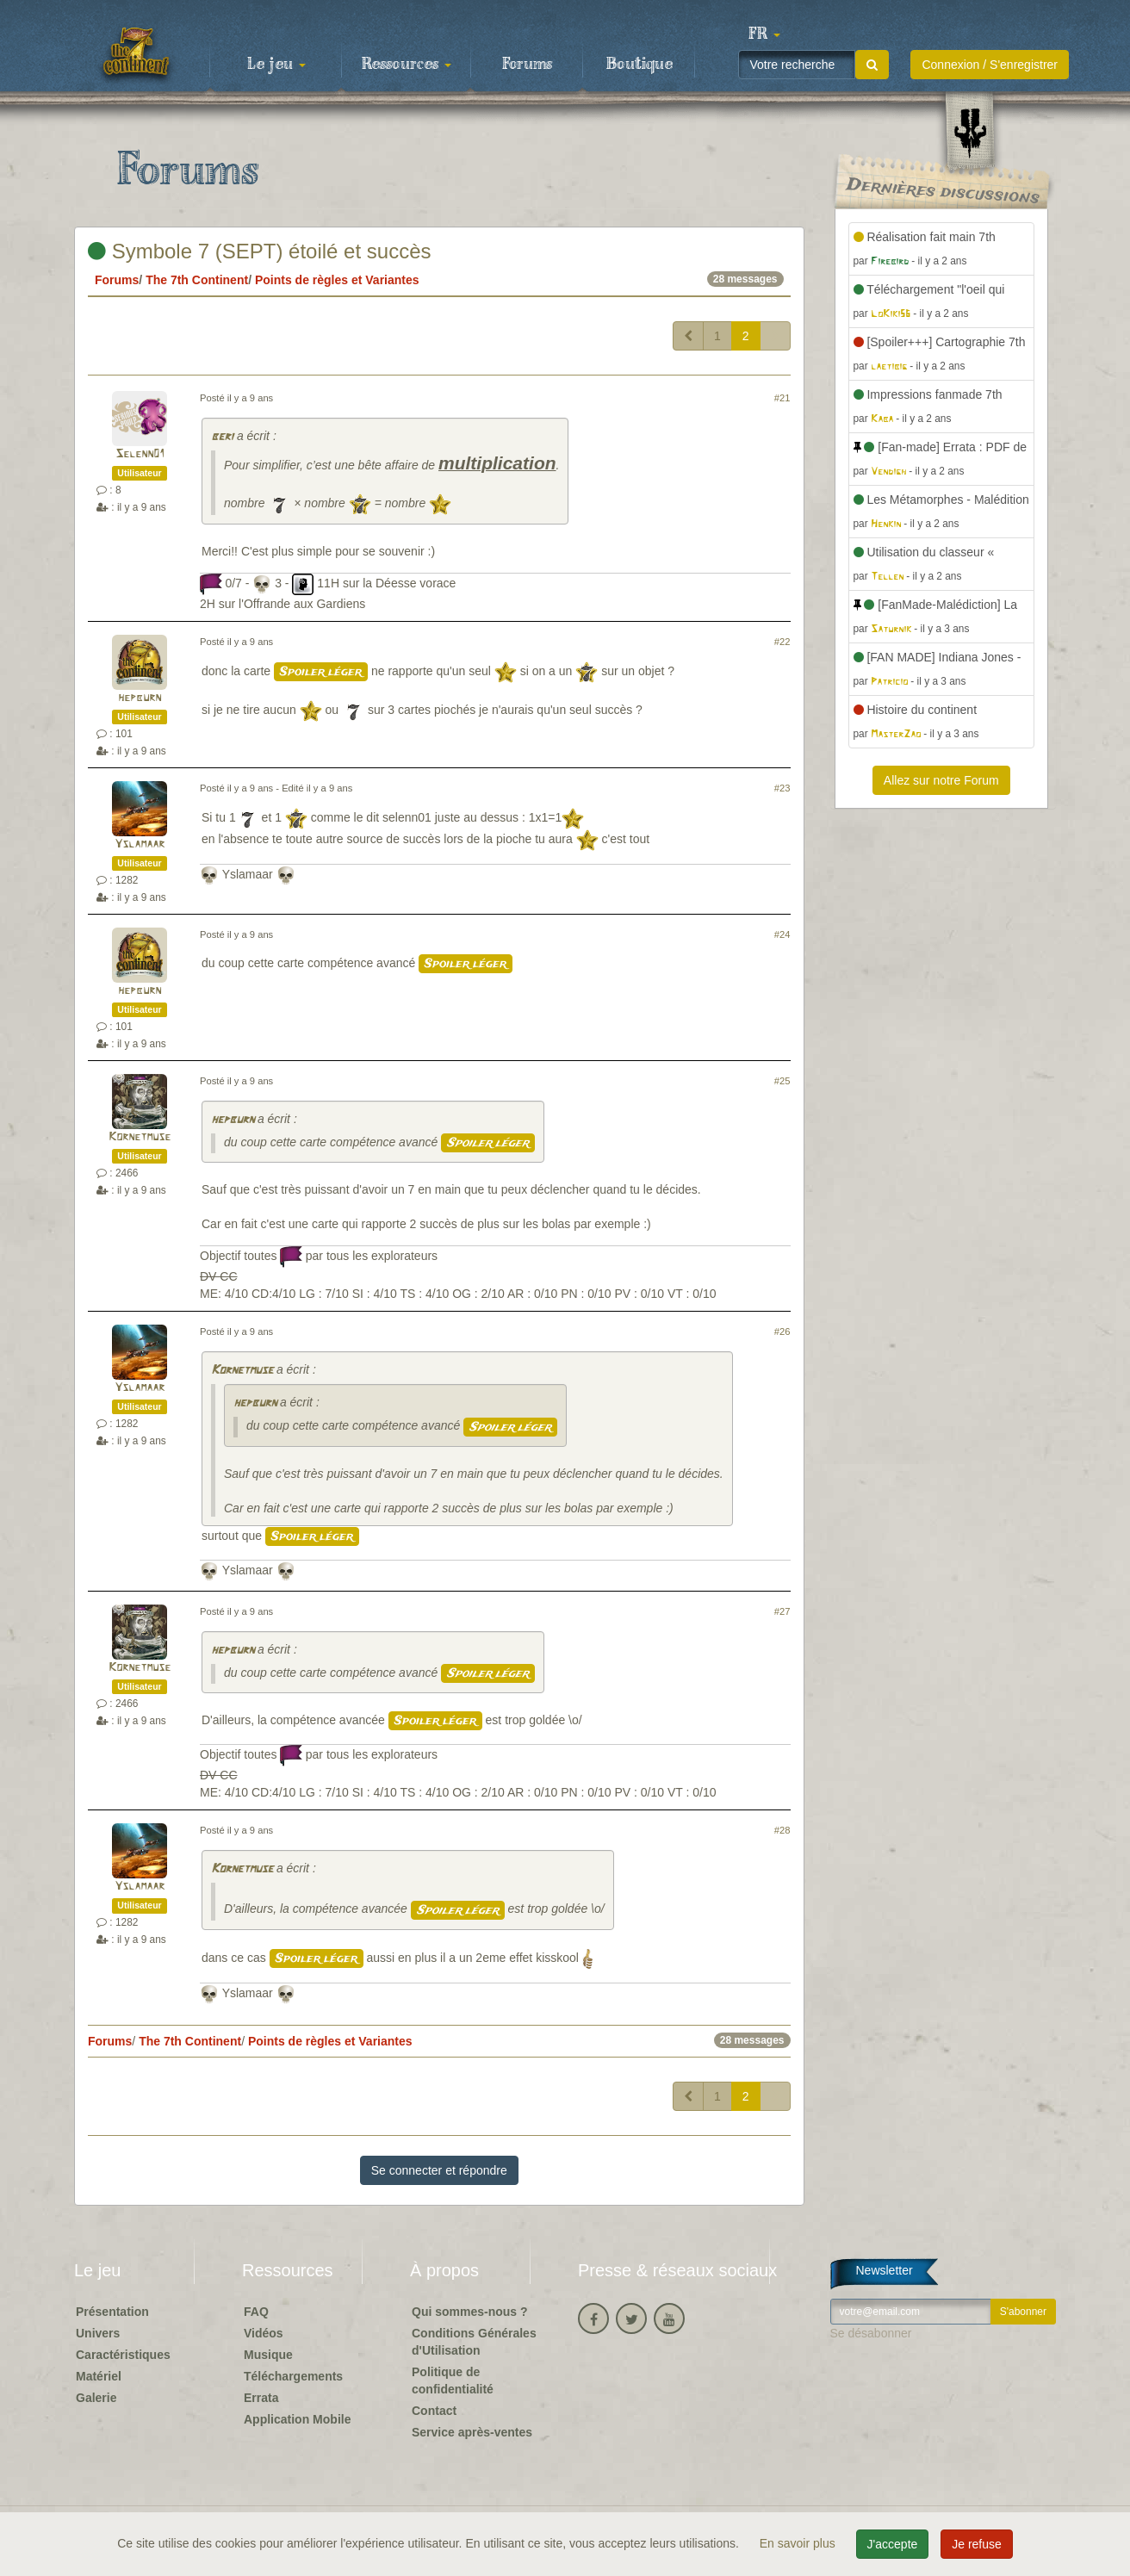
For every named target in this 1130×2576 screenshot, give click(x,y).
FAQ (256, 2311)
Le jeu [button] (276, 64)
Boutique (639, 64)
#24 (782, 934)
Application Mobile (297, 2419)
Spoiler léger (321, 671)
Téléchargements (293, 2376)
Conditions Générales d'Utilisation (474, 2341)
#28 (782, 1830)
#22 (782, 641)
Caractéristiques (123, 2355)
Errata (261, 2398)
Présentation (112, 2311)
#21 (782, 398)
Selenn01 (139, 454)
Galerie (96, 2398)
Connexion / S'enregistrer (990, 64)
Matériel (98, 2376)
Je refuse (977, 2544)
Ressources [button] (406, 64)
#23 (782, 788)
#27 (782, 1611)
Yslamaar (140, 844)
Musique (268, 2355)
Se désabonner (871, 2333)
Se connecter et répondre (439, 2170)
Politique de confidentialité (453, 2380)
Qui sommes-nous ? (470, 2311)
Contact (434, 2411)
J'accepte (892, 2544)
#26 (782, 1331)
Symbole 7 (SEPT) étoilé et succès (259, 251)
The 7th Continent (197, 280)
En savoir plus (799, 2543)
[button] (764, 34)
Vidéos (263, 2333)
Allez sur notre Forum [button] (941, 780)
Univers (98, 2333)
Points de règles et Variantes (337, 280)
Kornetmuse (140, 1137)
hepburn (139, 698)
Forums (527, 64)
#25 (782, 1081)
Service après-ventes (472, 2432)
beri (222, 437)
